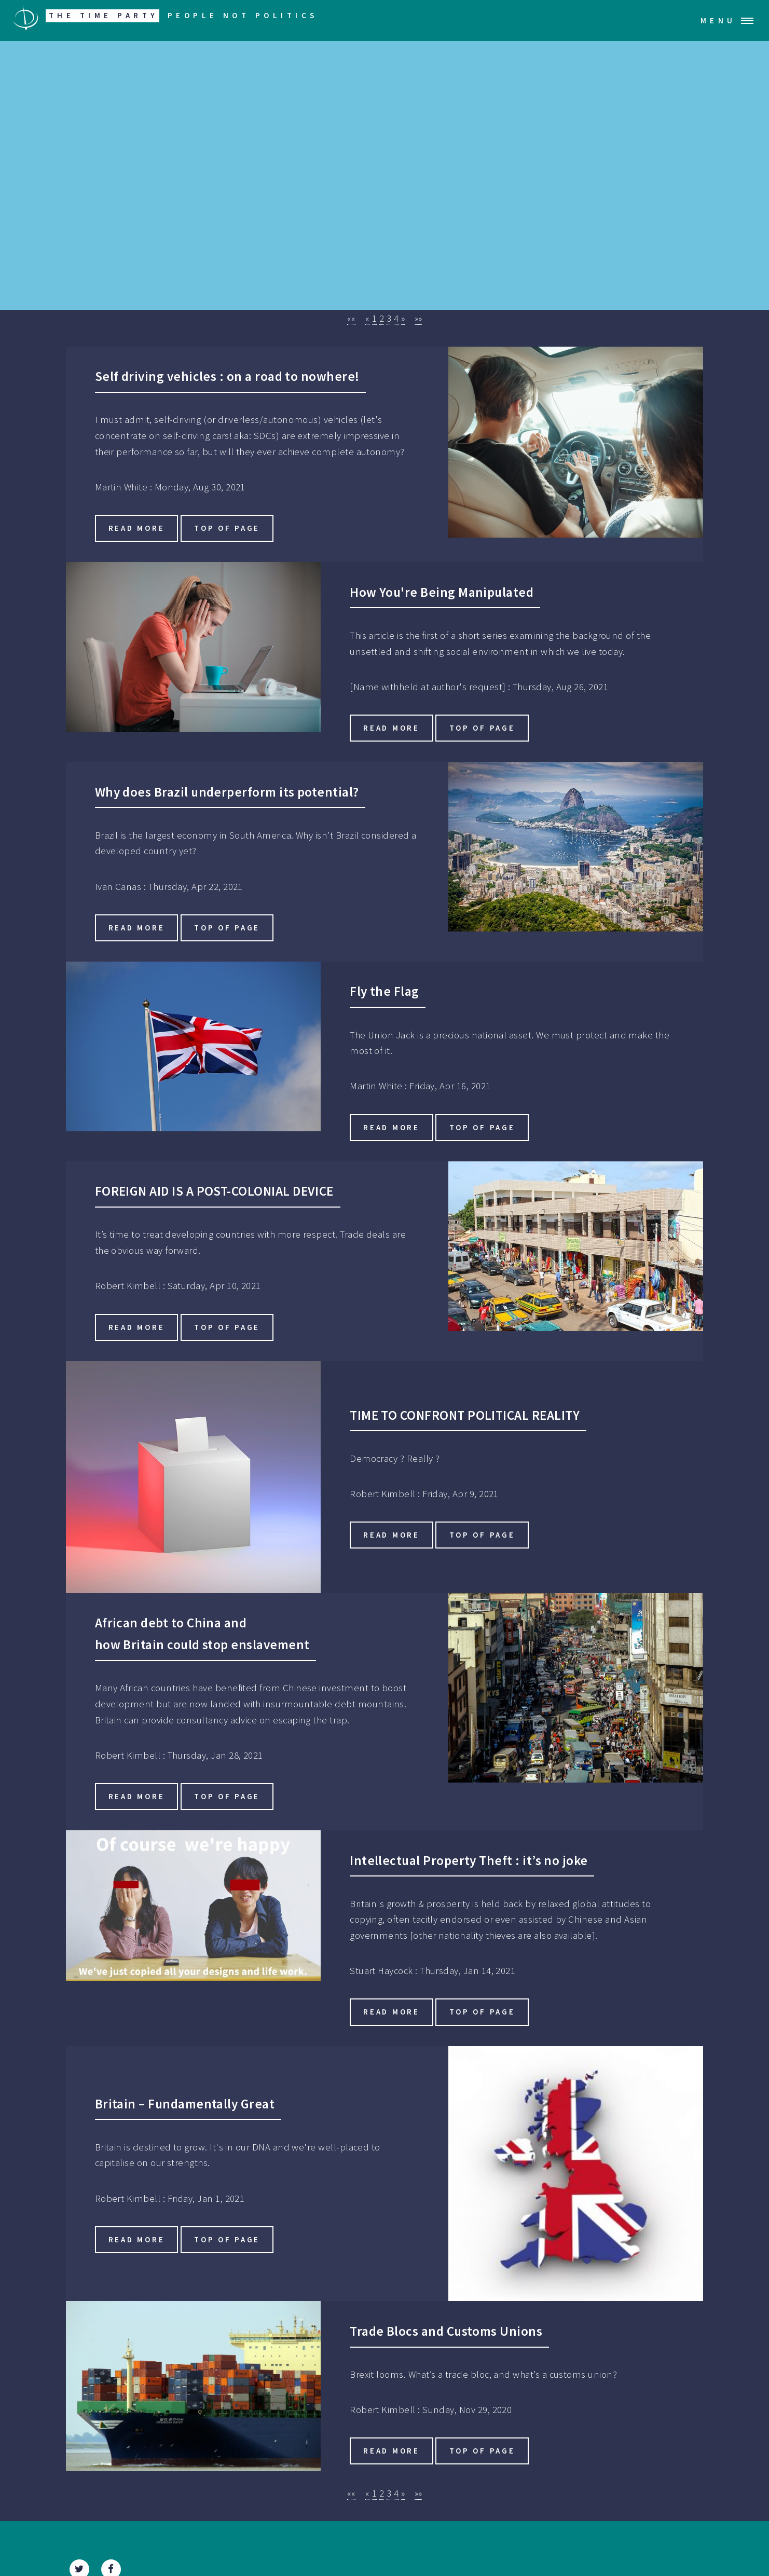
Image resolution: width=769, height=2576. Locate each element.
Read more (136, 528)
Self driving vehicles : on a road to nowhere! (227, 376)
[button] (351, 318)
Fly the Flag (384, 991)
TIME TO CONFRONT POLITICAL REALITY (465, 1415)
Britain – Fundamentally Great (185, 2103)
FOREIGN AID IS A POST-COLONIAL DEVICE (214, 1191)
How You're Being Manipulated (441, 592)
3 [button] (389, 318)
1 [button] (374, 318)
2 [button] (381, 318)
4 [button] (396, 318)
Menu (718, 20)
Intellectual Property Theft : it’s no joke (469, 1860)
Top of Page (227, 528)
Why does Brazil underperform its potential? (227, 792)
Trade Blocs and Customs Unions (446, 2331)
